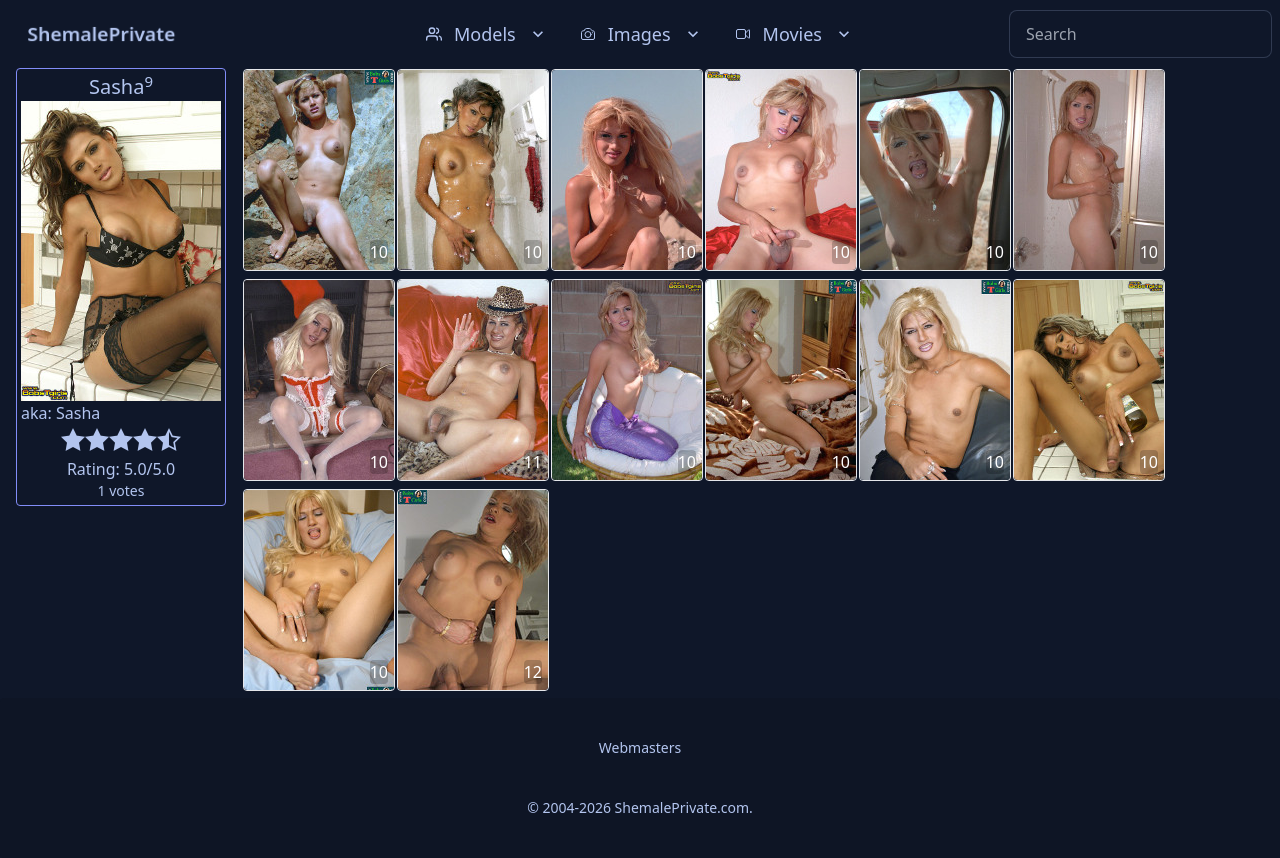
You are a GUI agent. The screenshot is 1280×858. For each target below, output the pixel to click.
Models (487, 34)
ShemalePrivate (101, 33)
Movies (794, 34)
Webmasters (640, 747)
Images (641, 34)
